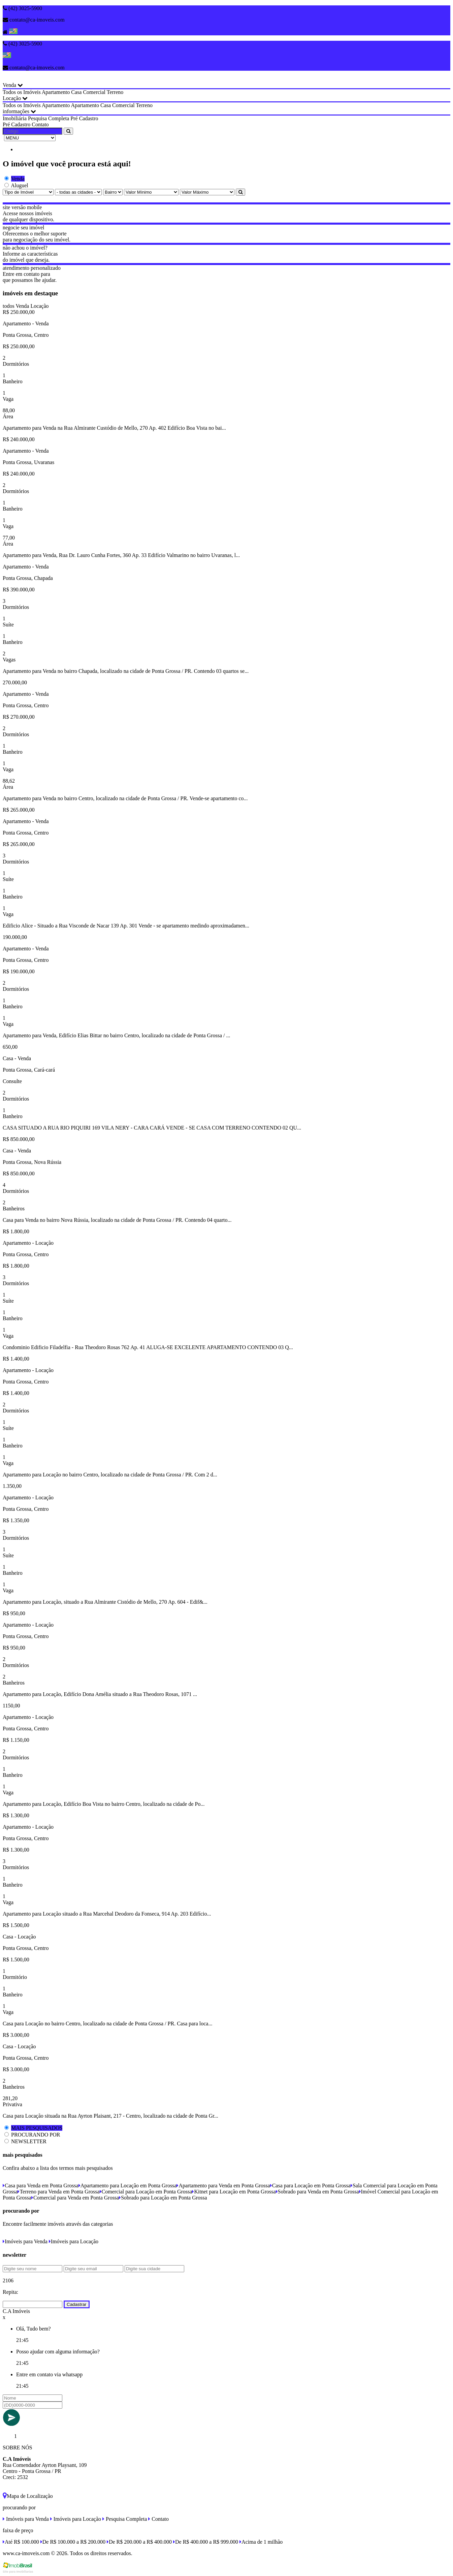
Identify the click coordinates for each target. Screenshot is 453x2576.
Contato (40, 124)
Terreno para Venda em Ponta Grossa (58, 2191)
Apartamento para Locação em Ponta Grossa (127, 2185)
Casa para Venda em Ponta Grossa (40, 2185)
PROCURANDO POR (35, 2135)
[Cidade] (78, 192)
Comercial (94, 92)
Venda (13, 85)
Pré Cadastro (84, 118)
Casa (76, 92)
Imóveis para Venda (25, 2241)
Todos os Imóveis (22, 92)
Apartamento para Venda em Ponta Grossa (223, 2185)
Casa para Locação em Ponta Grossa (310, 2185)
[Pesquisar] (240, 192)
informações (19, 111)
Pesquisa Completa (48, 118)
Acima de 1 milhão (261, 2542)
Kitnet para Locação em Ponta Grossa (234, 2191)
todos (8, 306)
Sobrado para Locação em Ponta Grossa (163, 2197)
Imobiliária (15, 118)
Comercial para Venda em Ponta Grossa (75, 2197)
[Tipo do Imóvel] (28, 192)
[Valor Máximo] (207, 192)
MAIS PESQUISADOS (36, 2128)
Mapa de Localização (28, 2496)
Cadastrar (77, 2304)
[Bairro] (113, 192)
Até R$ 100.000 (21, 2542)
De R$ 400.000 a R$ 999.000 (205, 2542)
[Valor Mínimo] (151, 192)
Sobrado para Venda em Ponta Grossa (317, 2191)
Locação (15, 98)
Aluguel (19, 185)
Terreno (115, 92)
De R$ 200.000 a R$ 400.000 (139, 2542)
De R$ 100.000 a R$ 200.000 (72, 2542)
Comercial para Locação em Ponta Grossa (146, 2191)
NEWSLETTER (28, 2141)
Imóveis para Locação (73, 2241)
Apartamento (56, 92)
